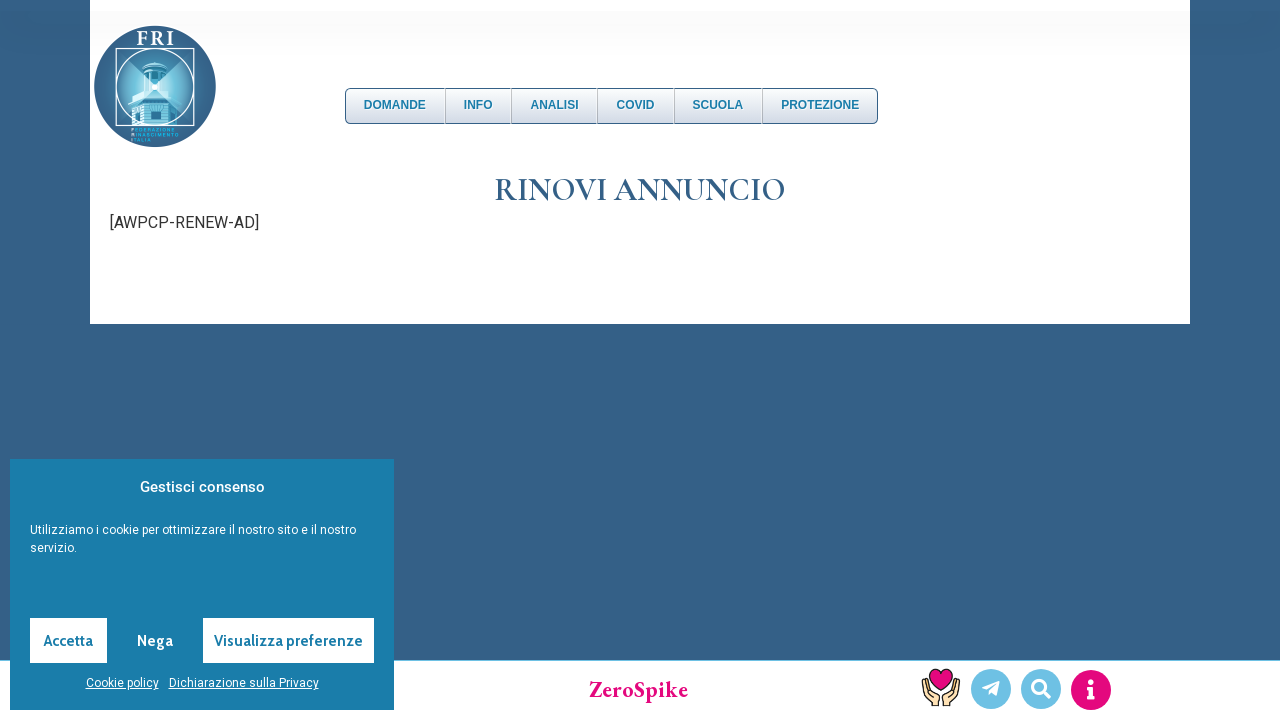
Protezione (820, 105)
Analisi (554, 105)
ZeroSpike (638, 689)
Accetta (68, 641)
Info (478, 105)
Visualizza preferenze (288, 641)
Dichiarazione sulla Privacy (244, 683)
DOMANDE (395, 105)
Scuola (718, 105)
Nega (155, 641)
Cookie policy (122, 683)
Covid (635, 105)
